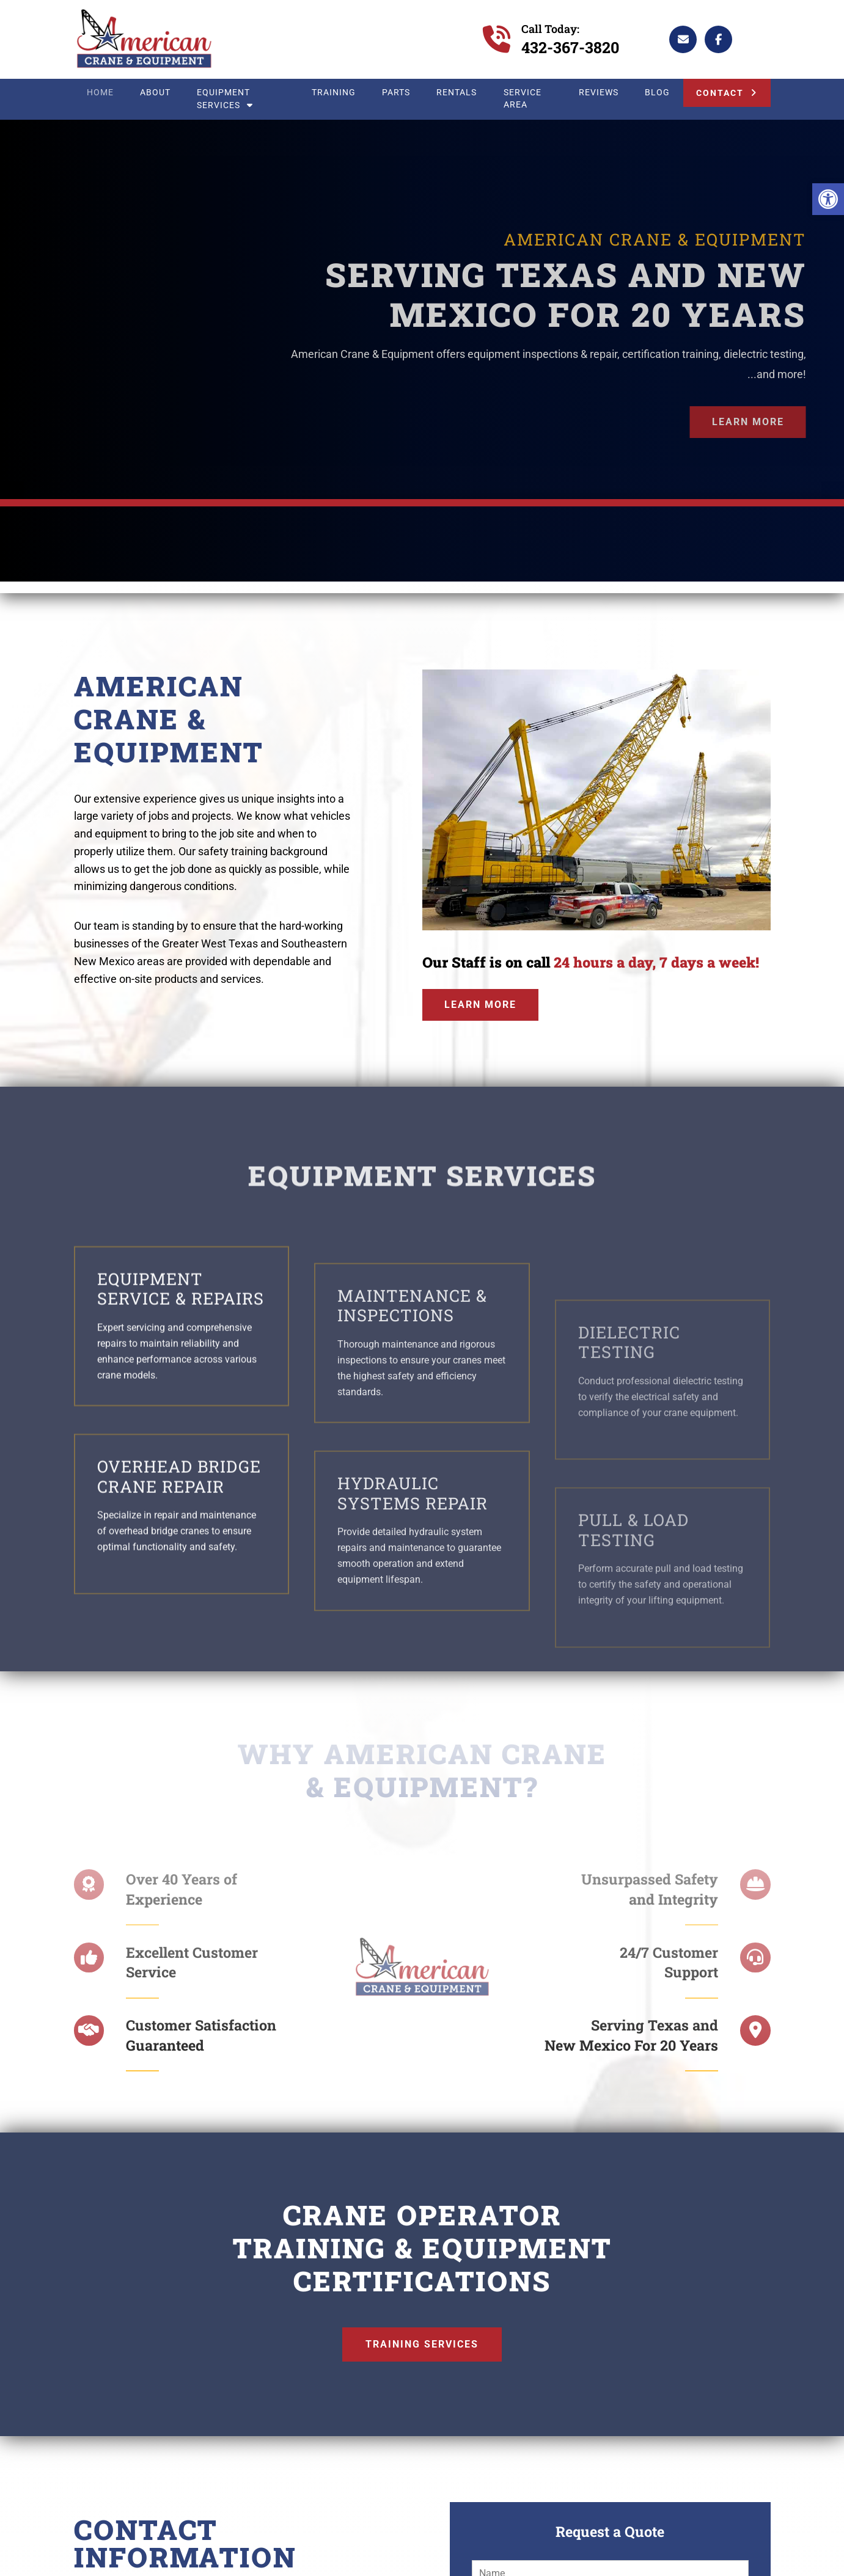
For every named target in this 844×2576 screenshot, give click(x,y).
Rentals (456, 92)
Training (334, 92)
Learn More (748, 422)
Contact (720, 93)
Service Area (522, 98)
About (155, 92)
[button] (828, 199)
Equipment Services (224, 99)
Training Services (422, 2344)
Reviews (598, 92)
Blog (657, 92)
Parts (396, 92)
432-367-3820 (570, 47)
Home (100, 92)
